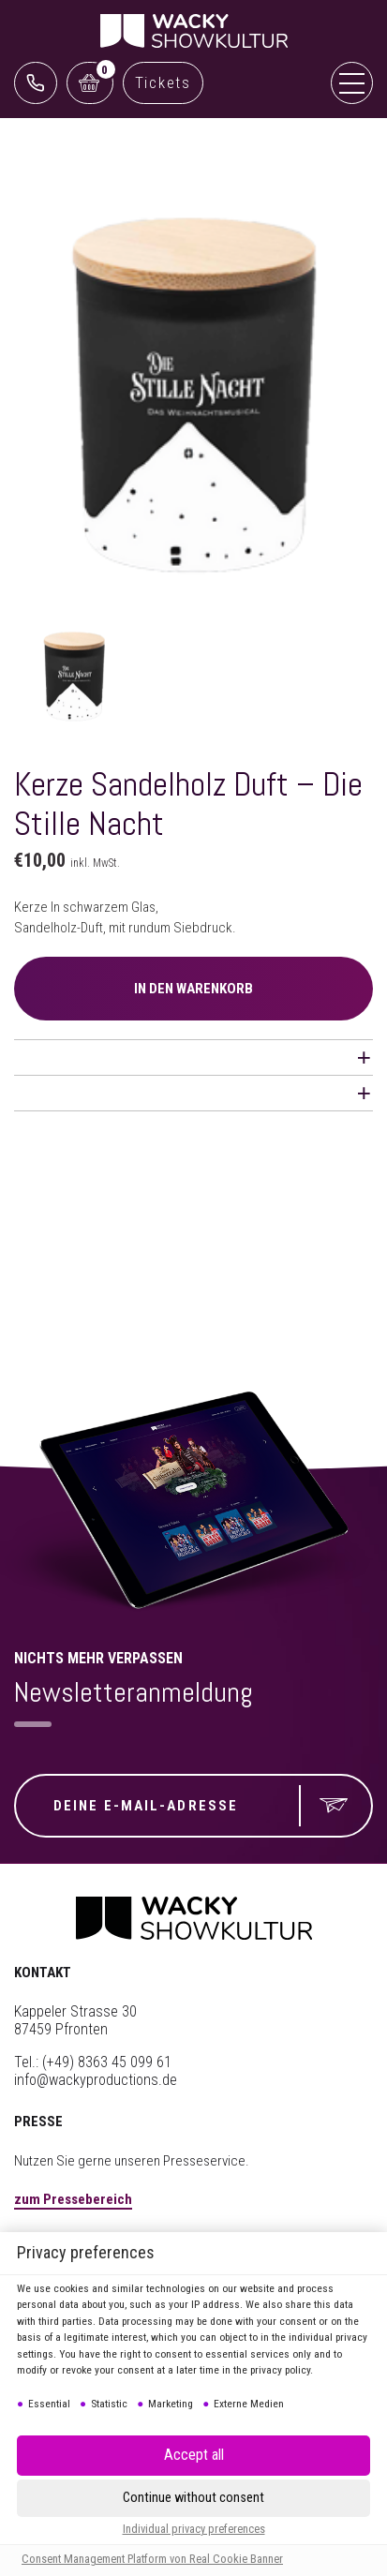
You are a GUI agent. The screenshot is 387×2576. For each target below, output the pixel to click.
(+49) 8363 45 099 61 (106, 2062)
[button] (193, 2455)
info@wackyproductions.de (95, 2080)
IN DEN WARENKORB (193, 988)
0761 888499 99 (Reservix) (35, 83)
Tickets (163, 82)
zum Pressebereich (73, 2199)
